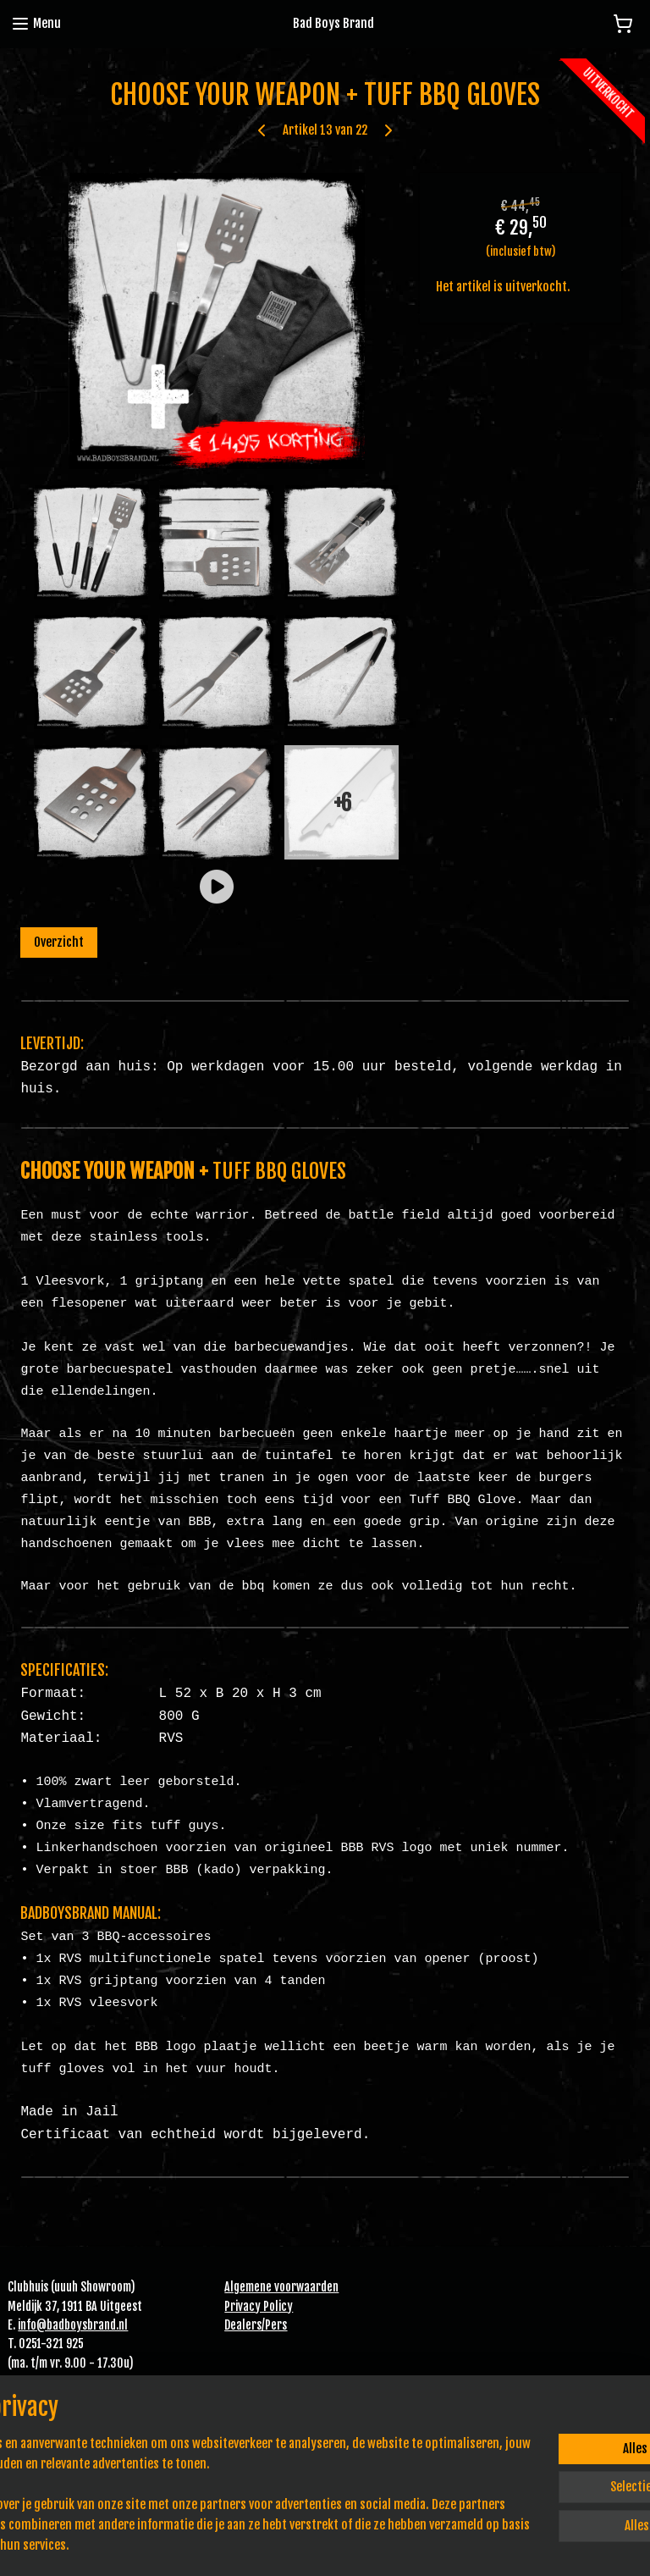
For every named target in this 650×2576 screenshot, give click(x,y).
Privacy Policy (258, 2306)
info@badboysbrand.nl (73, 2325)
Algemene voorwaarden (281, 2287)
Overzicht (59, 942)
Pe (271, 2325)
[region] (213, 2484)
